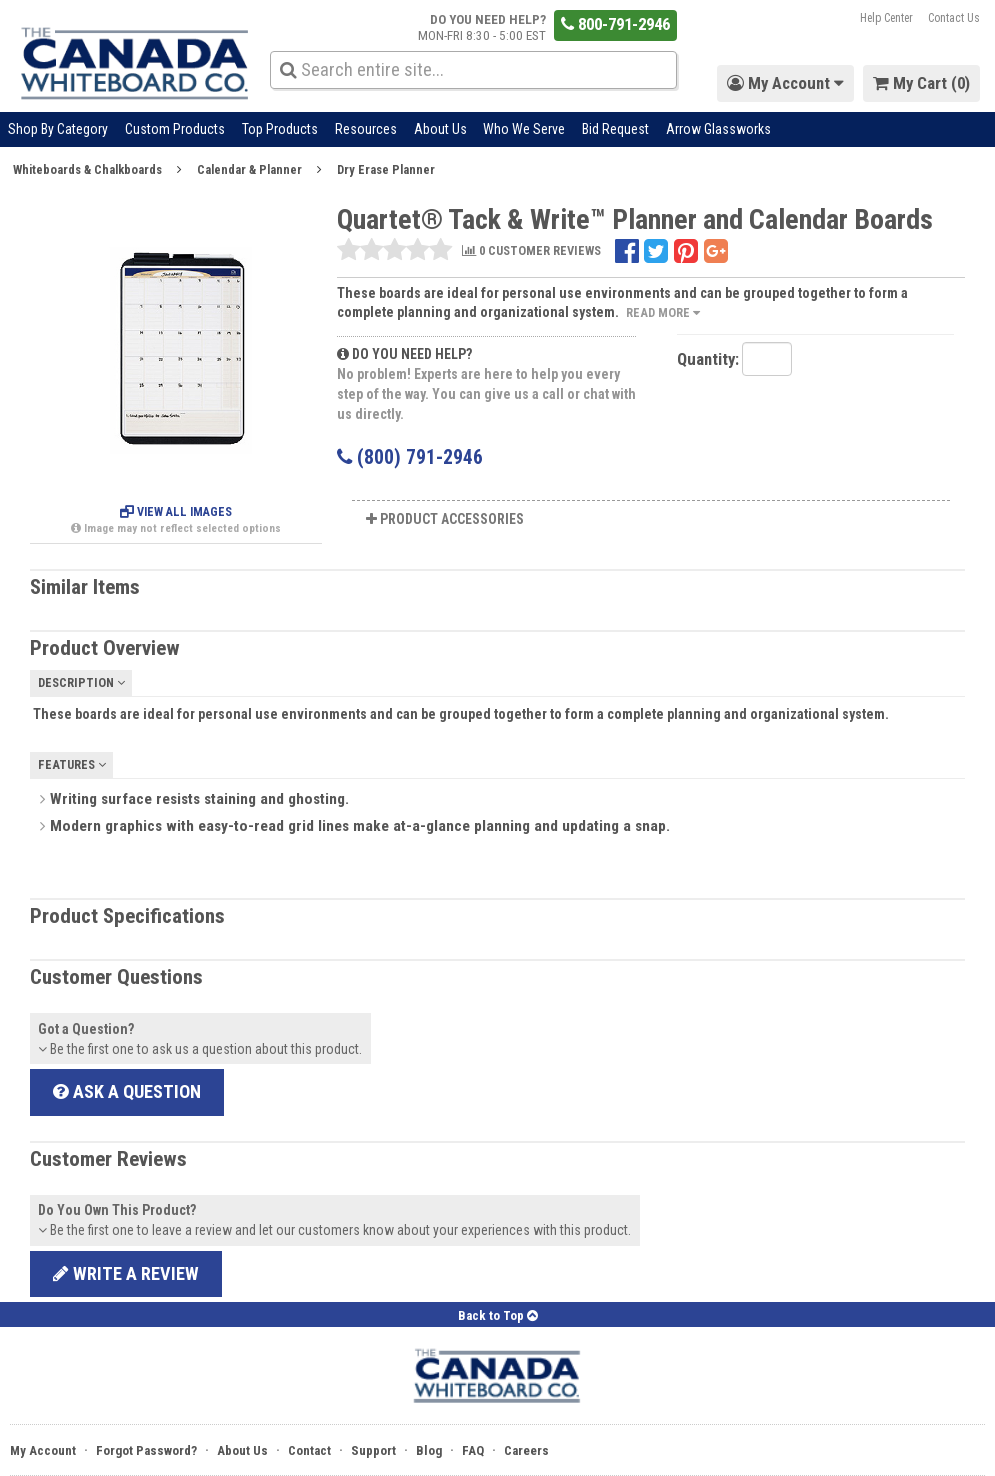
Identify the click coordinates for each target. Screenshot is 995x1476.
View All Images (176, 512)
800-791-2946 (615, 24)
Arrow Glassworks (718, 129)
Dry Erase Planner (386, 169)
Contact (309, 1450)
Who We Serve (524, 129)
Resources (366, 129)
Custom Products (175, 129)
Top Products (280, 129)
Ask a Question (127, 1091)
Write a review (126, 1273)
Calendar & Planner (249, 169)
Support (373, 1450)
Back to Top (498, 1315)
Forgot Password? (146, 1450)
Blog (429, 1450)
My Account (43, 1450)
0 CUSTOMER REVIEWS (531, 251)
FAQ (473, 1450)
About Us (440, 129)
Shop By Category (58, 129)
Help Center (886, 18)
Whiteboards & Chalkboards (87, 169)
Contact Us (954, 18)
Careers (526, 1450)
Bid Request (615, 129)
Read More (663, 312)
